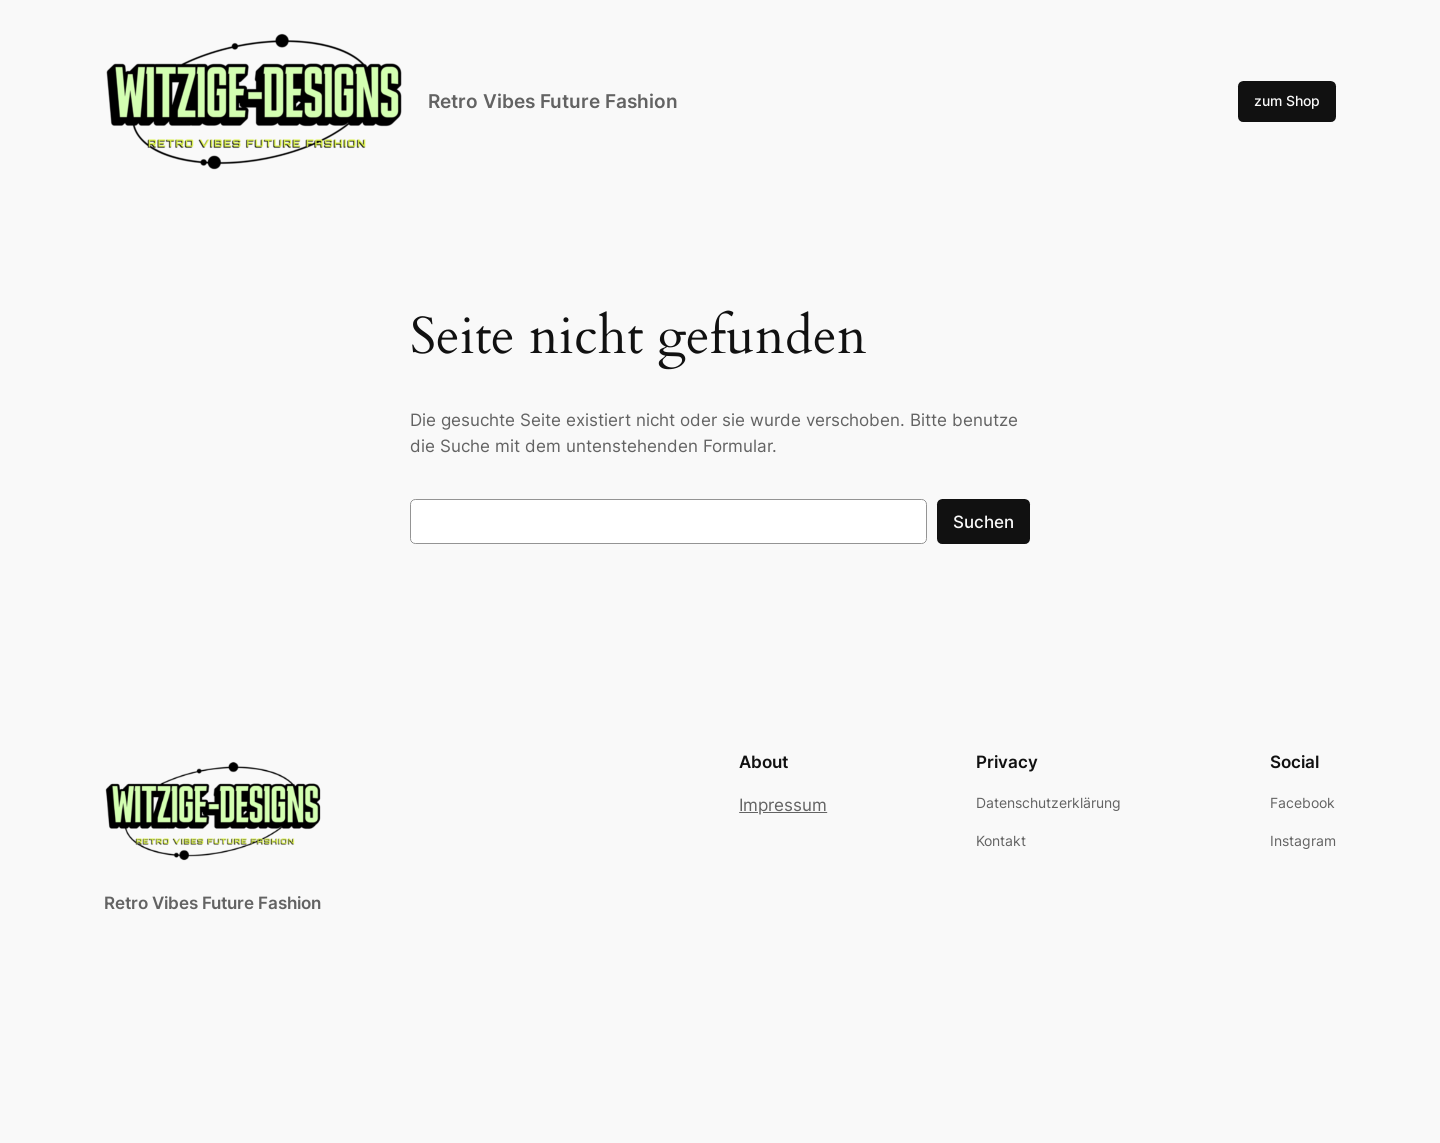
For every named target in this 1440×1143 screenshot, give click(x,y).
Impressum (783, 805)
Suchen (983, 522)
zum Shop (1287, 100)
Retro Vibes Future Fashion (553, 101)
